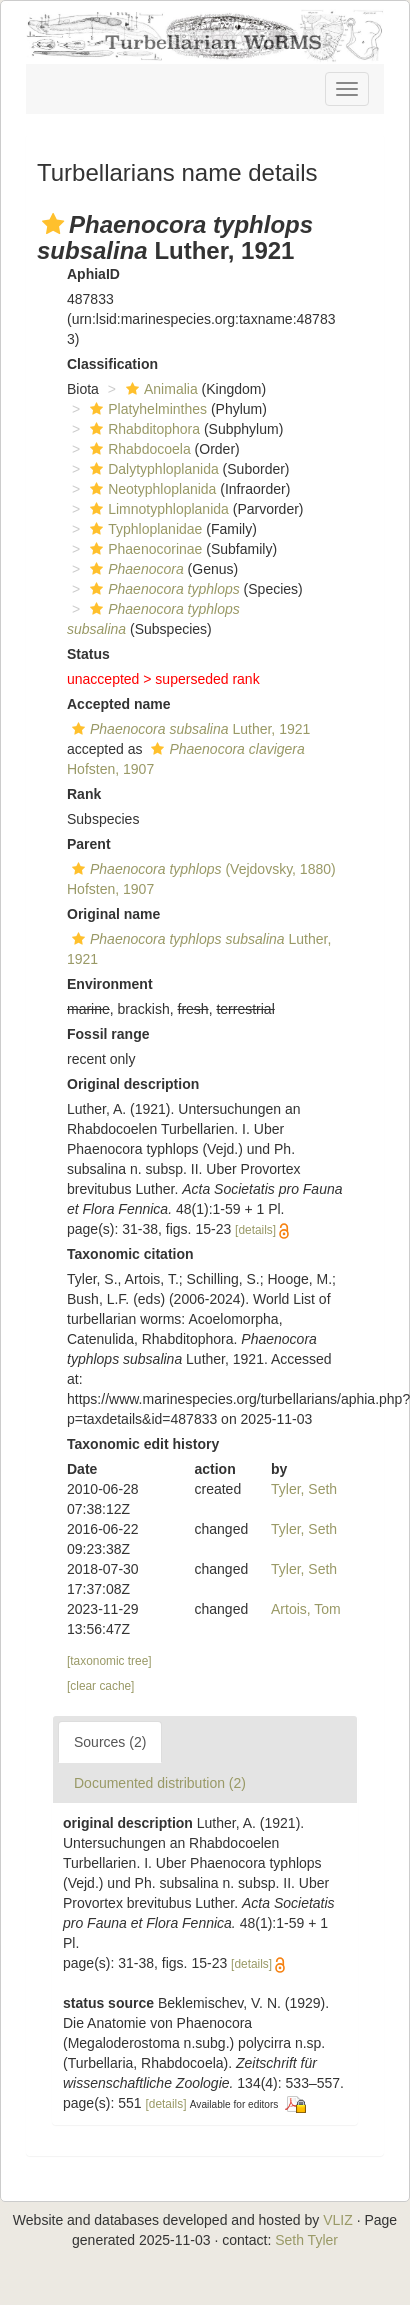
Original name (113, 914)
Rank (84, 794)
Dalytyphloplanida (152, 469)
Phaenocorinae (143, 549)
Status (88, 654)
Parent (89, 844)
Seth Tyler (306, 2240)
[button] (53, 224)
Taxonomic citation (130, 1254)
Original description (133, 1084)
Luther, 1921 (188, 729)
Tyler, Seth (304, 1489)
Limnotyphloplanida (157, 509)
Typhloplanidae (143, 529)
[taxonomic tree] (109, 1661)
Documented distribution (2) (160, 1783)
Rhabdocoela (138, 449)
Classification (112, 364)
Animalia (159, 389)
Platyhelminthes (146, 409)
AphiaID (93, 274)
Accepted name (118, 704)
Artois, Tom (306, 1609)
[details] (255, 1230)
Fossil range (108, 1034)
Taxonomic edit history (143, 1444)
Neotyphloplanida (150, 489)
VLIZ (338, 2220)
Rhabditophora (142, 429)
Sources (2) (110, 1742)
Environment (110, 984)
